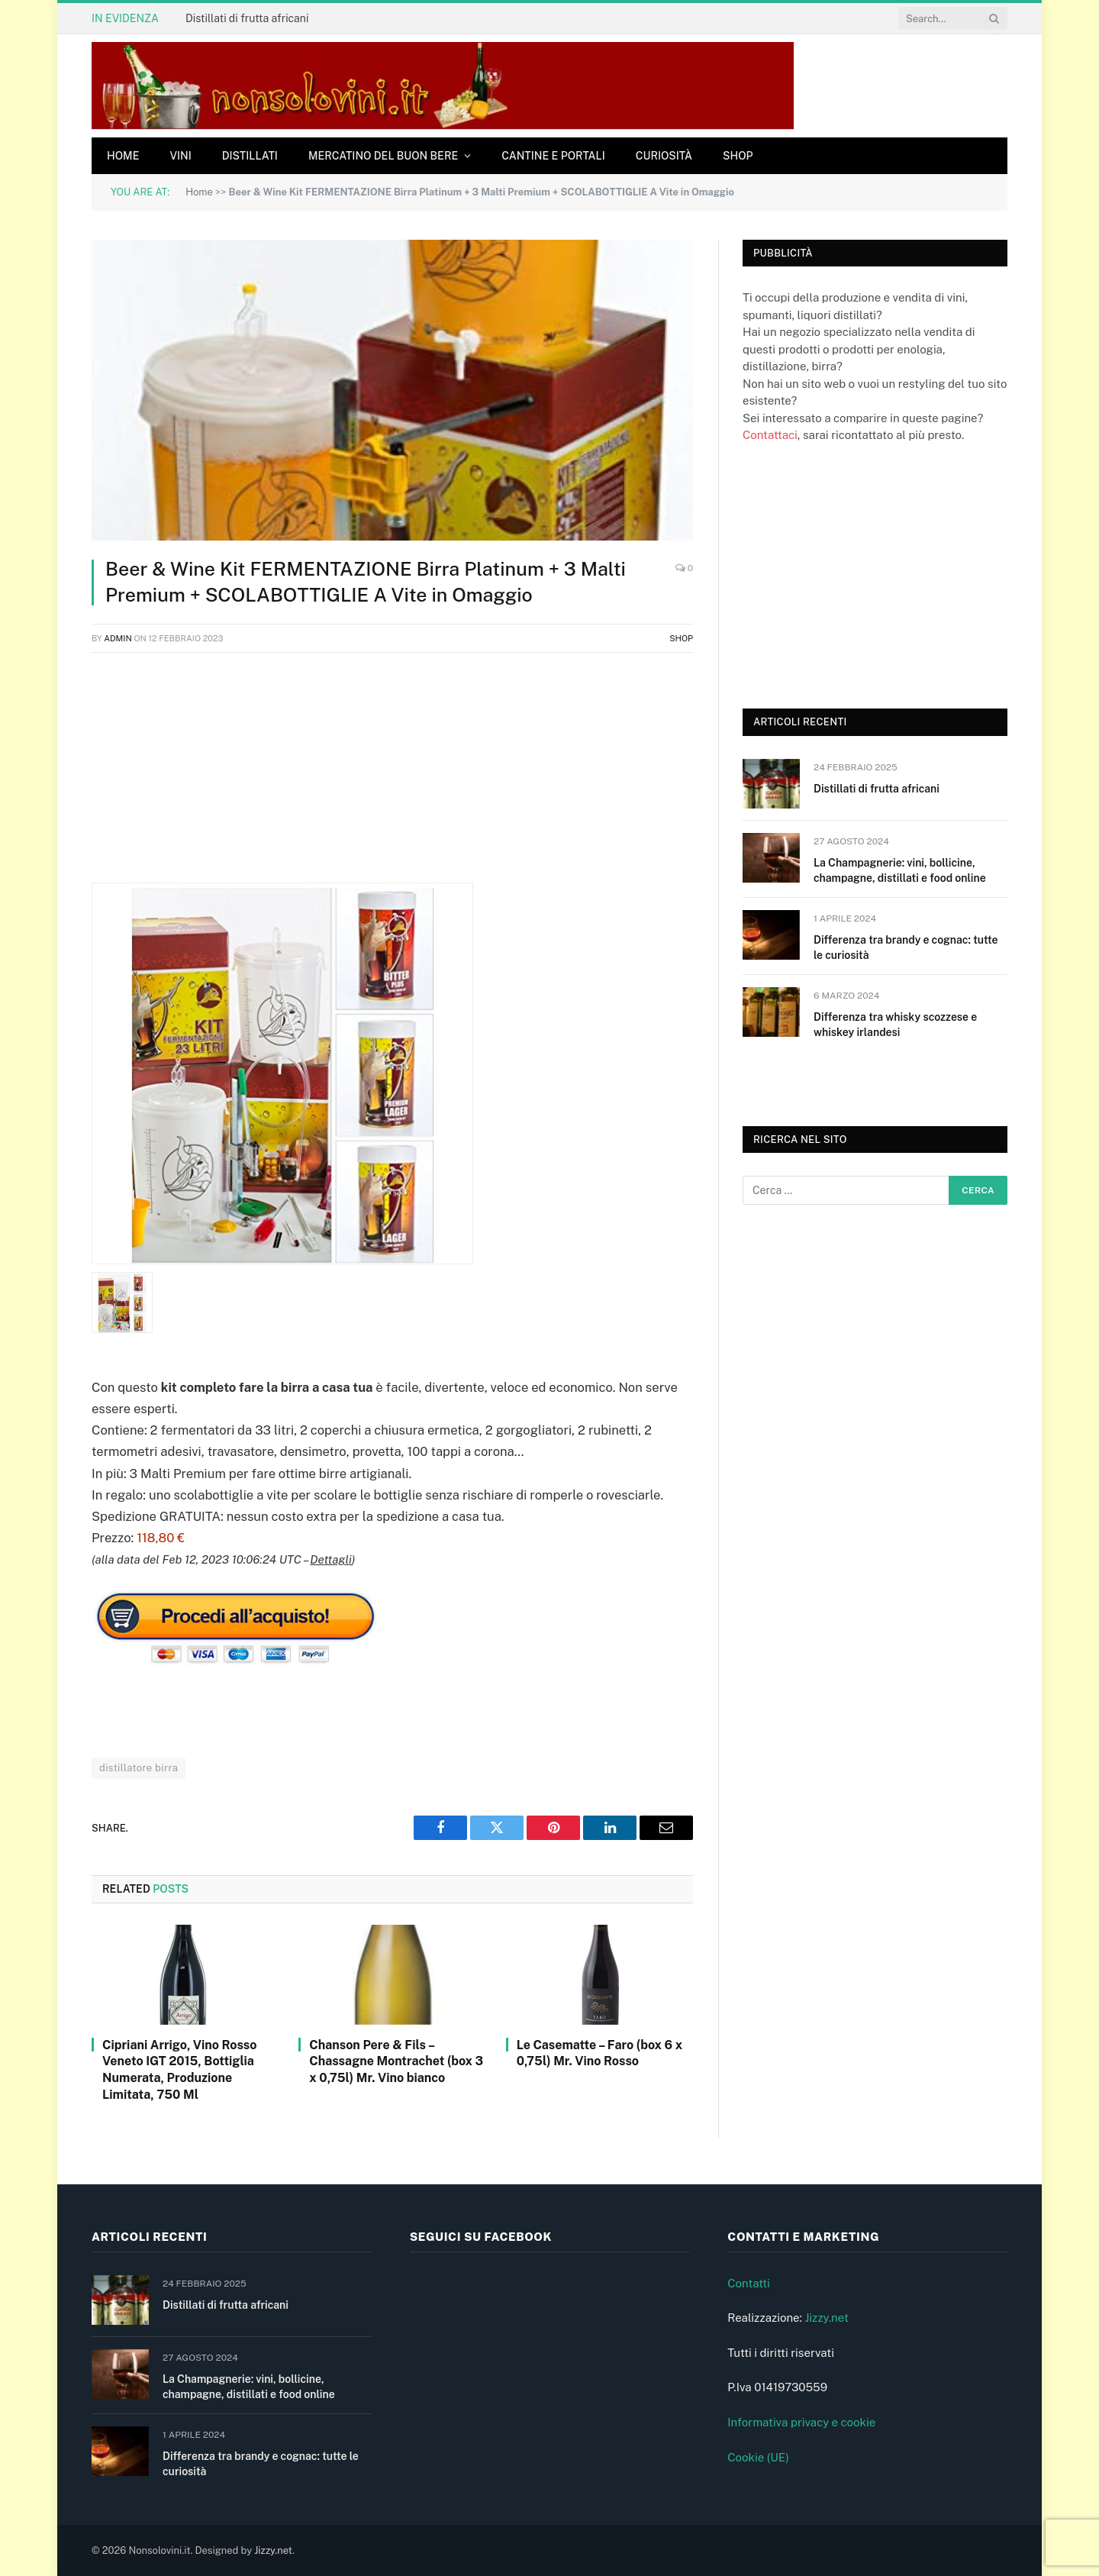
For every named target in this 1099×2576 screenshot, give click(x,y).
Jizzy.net (826, 2317)
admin (118, 638)
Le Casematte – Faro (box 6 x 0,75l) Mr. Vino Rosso (599, 2053)
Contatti (748, 2283)
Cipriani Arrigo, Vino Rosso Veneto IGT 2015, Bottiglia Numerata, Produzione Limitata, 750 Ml (179, 2070)
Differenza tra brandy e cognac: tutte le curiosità (905, 947)
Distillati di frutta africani (246, 18)
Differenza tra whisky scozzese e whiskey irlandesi (895, 1024)
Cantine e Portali (553, 156)
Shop (738, 156)
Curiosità (664, 156)
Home (123, 156)
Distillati (250, 156)
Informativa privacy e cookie (801, 2422)
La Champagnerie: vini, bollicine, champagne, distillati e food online (900, 870)
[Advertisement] (392, 776)
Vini (180, 156)
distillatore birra (138, 1768)
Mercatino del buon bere (383, 156)
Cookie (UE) (758, 2457)
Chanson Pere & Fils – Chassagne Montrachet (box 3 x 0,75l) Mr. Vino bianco (396, 2062)
